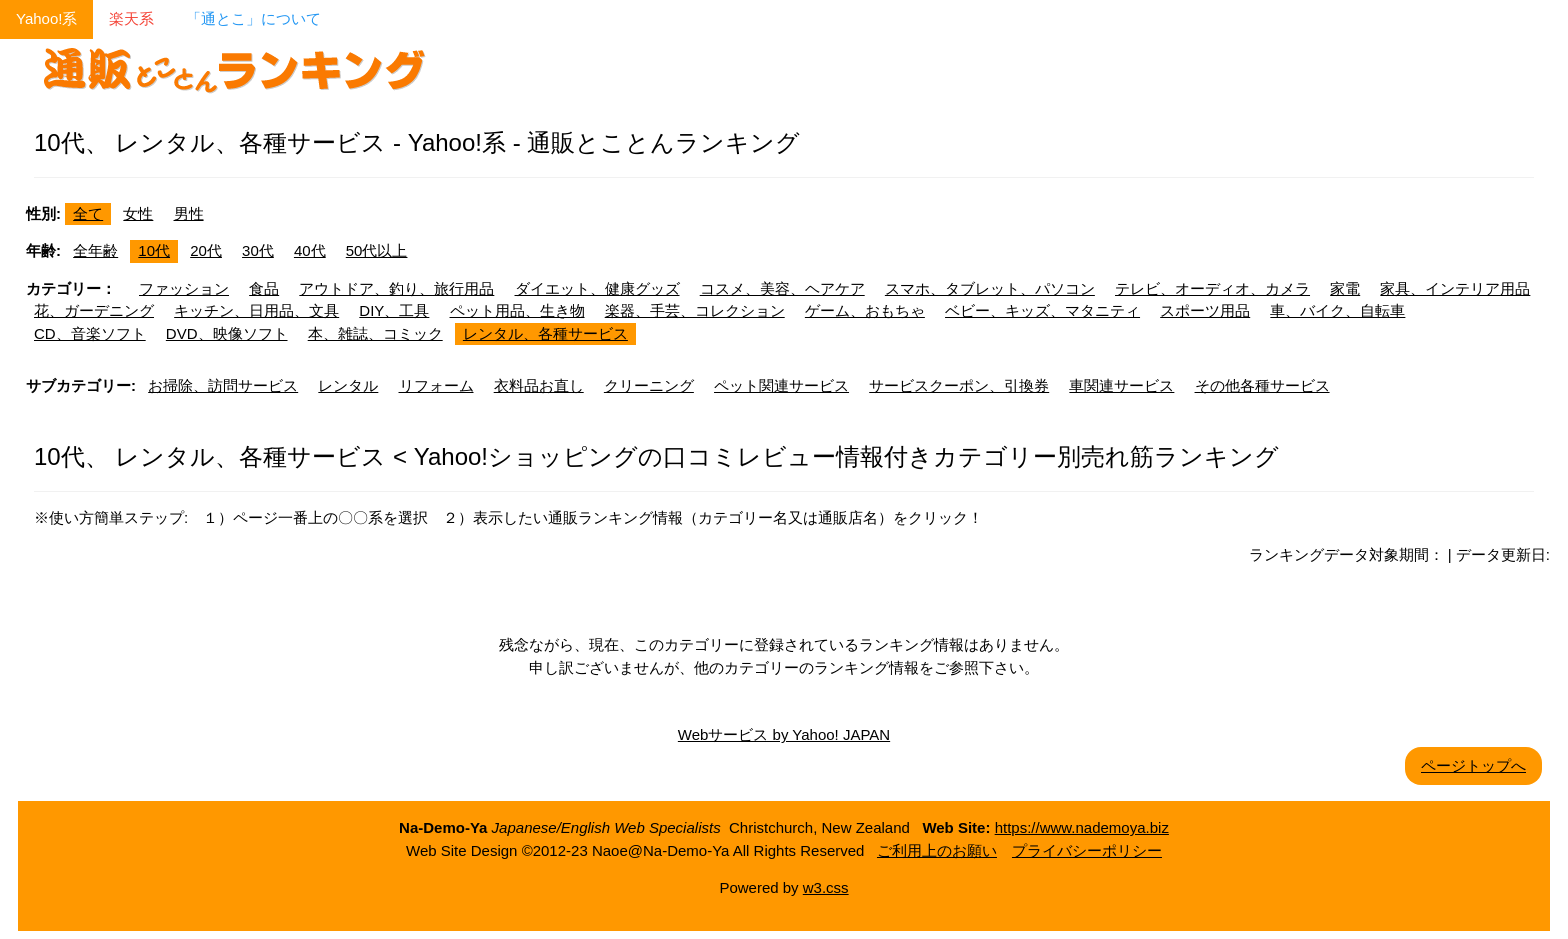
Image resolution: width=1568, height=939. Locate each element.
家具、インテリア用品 (1455, 288)
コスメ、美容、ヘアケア (782, 288)
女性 (138, 213)
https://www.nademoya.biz (1082, 827)
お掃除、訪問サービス (223, 385)
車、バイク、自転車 (1337, 310)
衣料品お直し (539, 385)
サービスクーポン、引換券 (959, 385)
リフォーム (436, 385)
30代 (258, 250)
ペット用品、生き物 (517, 310)
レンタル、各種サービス (545, 333)
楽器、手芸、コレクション (695, 310)
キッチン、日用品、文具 (256, 310)
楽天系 (131, 18)
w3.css (826, 887)
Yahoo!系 (46, 18)
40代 (310, 250)
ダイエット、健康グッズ (597, 288)
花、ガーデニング (94, 310)
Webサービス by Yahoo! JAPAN (784, 734)
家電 (1345, 288)
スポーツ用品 (1205, 310)
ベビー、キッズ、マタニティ (1042, 310)
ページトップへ (1473, 765)
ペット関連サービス (781, 385)
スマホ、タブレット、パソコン (990, 288)
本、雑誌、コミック (375, 333)
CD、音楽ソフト (90, 333)
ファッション (184, 288)
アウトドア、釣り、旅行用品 (396, 288)
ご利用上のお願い (937, 850)
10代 (154, 250)
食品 (264, 288)
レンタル (348, 385)
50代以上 (377, 250)
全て (88, 213)
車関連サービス (1121, 385)
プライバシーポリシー (1087, 850)
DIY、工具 (394, 310)
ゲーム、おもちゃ (865, 310)
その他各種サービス (1262, 385)
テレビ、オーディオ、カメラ (1212, 288)
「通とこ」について (253, 18)
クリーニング (649, 385)
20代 (206, 250)
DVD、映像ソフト (227, 333)
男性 (189, 213)
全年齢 (95, 250)
